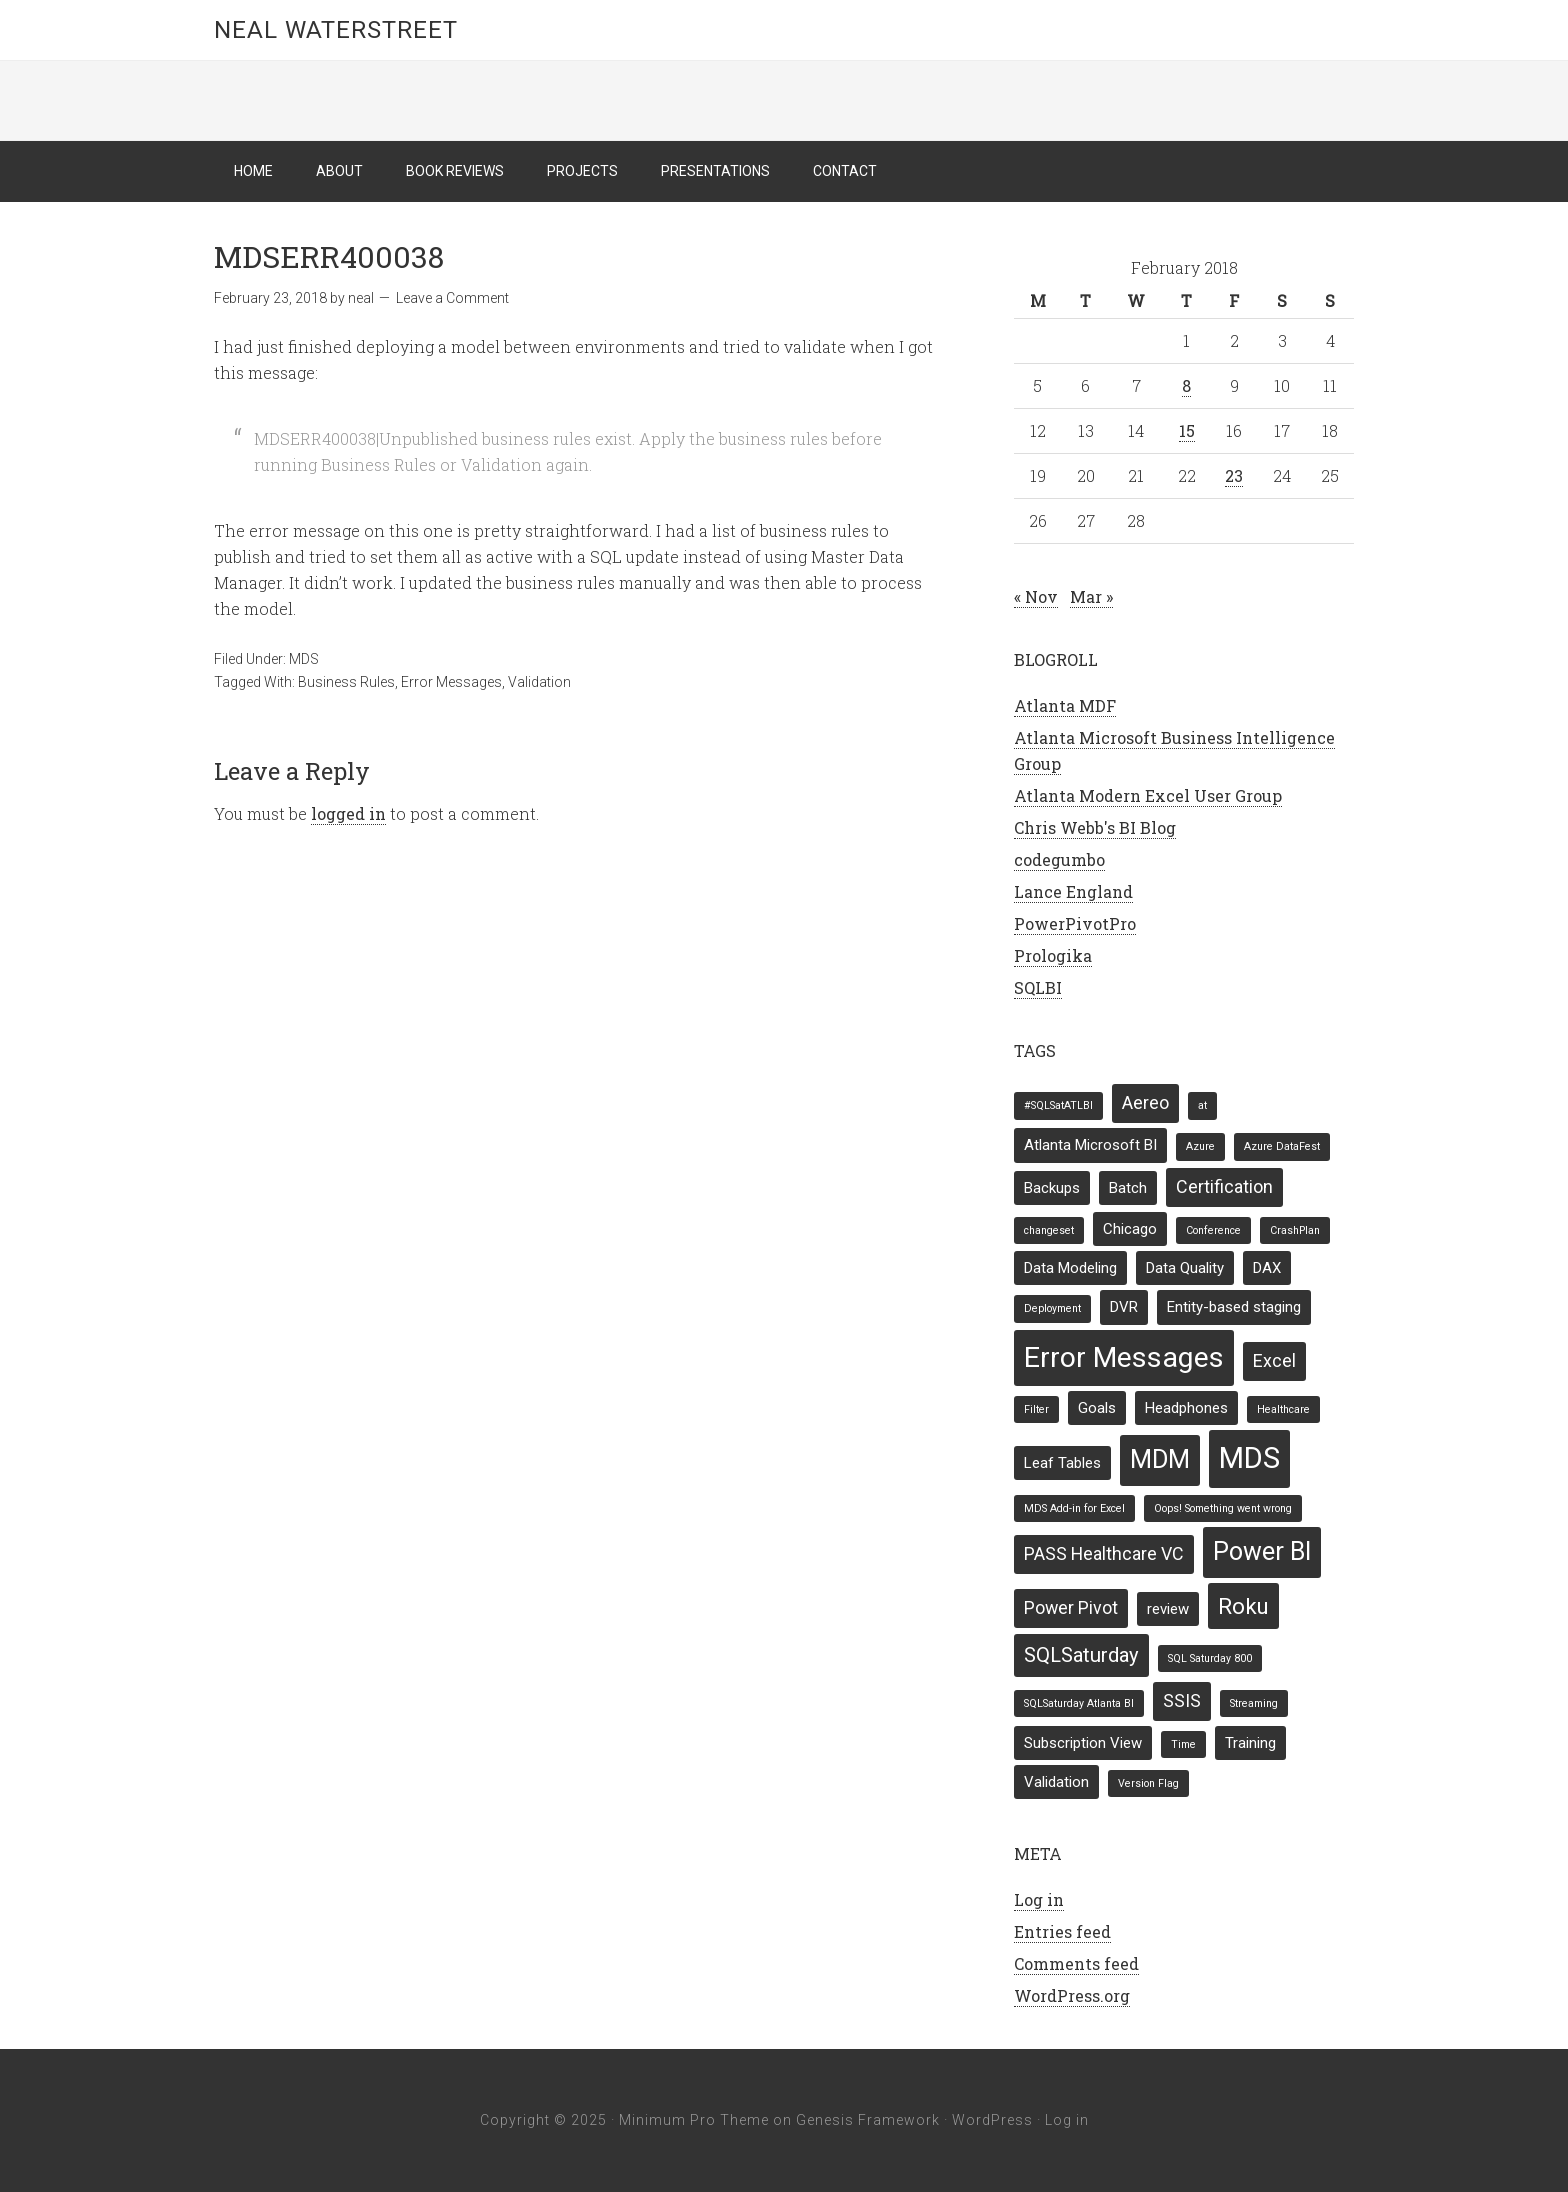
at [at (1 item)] (1202, 1105)
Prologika (1053, 955)
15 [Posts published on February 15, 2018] (1187, 430)
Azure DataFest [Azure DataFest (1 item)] (1282, 1146)
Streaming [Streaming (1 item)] (1254, 1703)
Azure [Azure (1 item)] (1200, 1146)
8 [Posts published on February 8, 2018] (1186, 385)
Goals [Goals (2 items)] (1097, 1408)
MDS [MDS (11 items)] (1249, 1458)
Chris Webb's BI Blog (1095, 827)
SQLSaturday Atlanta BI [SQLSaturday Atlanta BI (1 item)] (1079, 1703)
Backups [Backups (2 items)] (1052, 1188)
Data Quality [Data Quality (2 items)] (1185, 1268)
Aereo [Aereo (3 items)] (1145, 1102)
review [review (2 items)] (1168, 1609)
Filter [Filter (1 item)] (1036, 1409)
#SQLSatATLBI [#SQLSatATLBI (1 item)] (1058, 1105)
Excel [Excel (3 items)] (1274, 1360)
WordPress (992, 2120)
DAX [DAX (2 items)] (1267, 1268)
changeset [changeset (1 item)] (1049, 1230)
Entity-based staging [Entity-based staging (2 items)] (1234, 1307)
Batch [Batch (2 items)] (1128, 1188)
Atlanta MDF (1065, 705)
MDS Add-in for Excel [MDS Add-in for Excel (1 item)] (1074, 1508)
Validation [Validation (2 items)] (1056, 1782)
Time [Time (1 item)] (1183, 1744)
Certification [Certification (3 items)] (1224, 1186)
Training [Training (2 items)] (1250, 1743)
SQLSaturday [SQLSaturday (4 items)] (1081, 1655)
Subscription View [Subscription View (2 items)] (1083, 1743)
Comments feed (1076, 1963)
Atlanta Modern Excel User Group (1148, 795)
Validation (539, 682)
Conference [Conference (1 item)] (1213, 1230)
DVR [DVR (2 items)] (1124, 1307)
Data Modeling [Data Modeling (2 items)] (1070, 1268)
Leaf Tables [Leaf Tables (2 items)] (1062, 1463)
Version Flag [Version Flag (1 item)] (1148, 1783)
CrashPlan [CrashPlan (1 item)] (1295, 1230)
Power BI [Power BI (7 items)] (1262, 1551)
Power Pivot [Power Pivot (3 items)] (1071, 1607)
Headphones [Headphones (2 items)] (1186, 1408)
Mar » (1091, 596)
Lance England (1073, 891)
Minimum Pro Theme (694, 2120)
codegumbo (1059, 859)
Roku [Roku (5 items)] (1243, 1606)
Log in (1039, 1899)
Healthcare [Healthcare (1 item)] (1283, 1409)
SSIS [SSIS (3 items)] (1182, 1700)
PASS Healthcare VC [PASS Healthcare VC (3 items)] (1104, 1553)
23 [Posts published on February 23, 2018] (1234, 475)
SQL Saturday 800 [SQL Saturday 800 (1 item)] (1210, 1658)
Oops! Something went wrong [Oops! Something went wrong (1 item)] (1223, 1508)
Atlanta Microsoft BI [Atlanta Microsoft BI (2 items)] (1090, 1145)
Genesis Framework (868, 2120)
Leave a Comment (452, 298)
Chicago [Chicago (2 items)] (1130, 1229)
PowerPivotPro (1075, 923)
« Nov (1036, 596)
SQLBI (1038, 987)
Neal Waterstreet (336, 30)
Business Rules (346, 682)
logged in (348, 813)
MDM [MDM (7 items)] (1160, 1459)
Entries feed (1062, 1931)
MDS (304, 659)
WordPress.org (1072, 1995)
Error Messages (451, 682)
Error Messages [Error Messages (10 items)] (1124, 1357)
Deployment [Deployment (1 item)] (1052, 1308)
